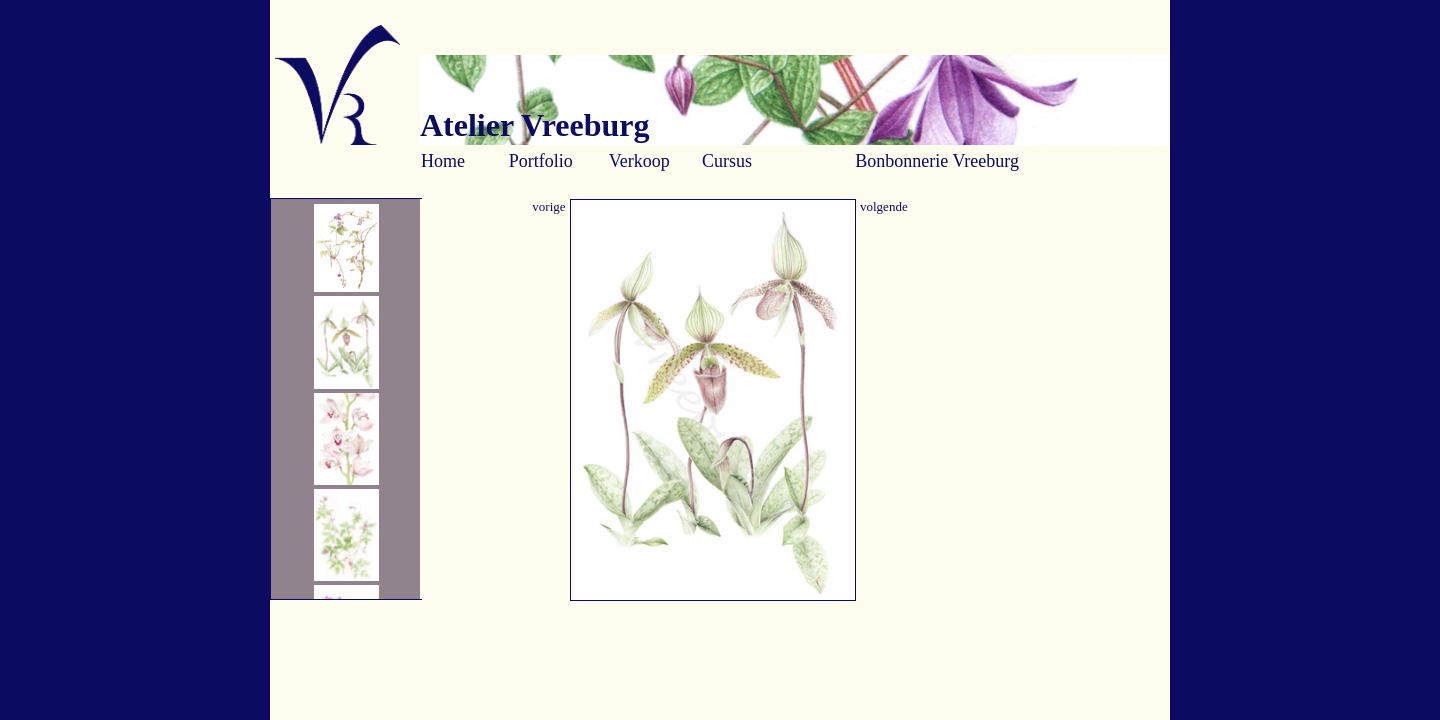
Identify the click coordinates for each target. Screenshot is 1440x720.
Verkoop (639, 161)
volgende (884, 206)
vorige (548, 206)
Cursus (727, 161)
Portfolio (541, 161)
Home (443, 161)
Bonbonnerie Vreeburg (937, 161)
